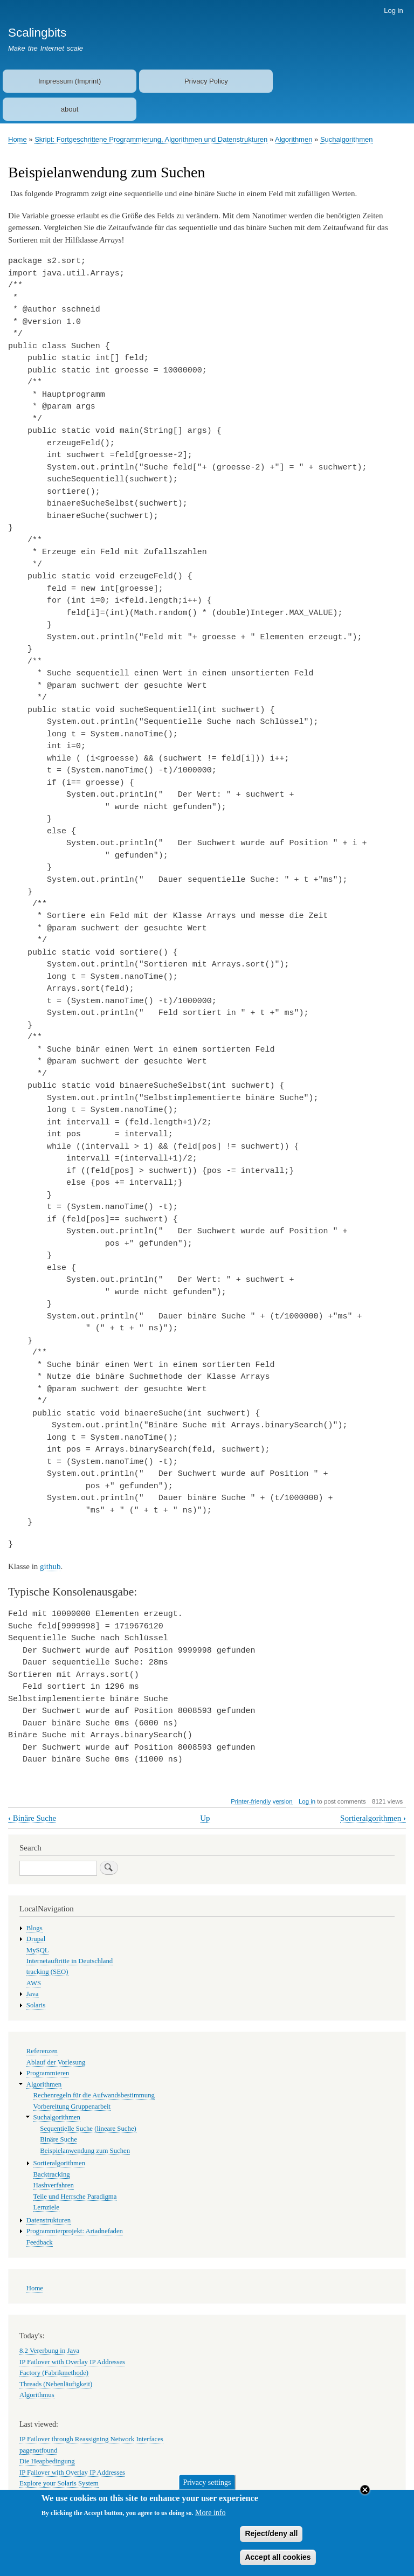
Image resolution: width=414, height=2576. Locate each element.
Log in (393, 10)
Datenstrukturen (48, 2220)
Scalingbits (37, 32)
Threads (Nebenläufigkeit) (55, 2384)
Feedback (39, 2242)
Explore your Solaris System (59, 2483)
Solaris (36, 2005)
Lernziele (46, 2207)
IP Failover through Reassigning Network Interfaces (91, 2439)
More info (210, 2519)
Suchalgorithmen (346, 139)
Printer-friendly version (261, 1801)
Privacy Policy (206, 81)
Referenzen (42, 2051)
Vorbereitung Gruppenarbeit (72, 2106)
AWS (33, 1983)
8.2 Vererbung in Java (49, 2350)
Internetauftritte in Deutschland (69, 1961)
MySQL (37, 1950)
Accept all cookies (277, 2563)
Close (364, 2495)
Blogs (34, 1928)
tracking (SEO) (47, 1972)
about (70, 109)
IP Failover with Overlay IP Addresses (72, 2362)
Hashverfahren (53, 2185)
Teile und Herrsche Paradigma (75, 2196)
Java (32, 1994)
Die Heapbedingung (47, 2461)
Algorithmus (36, 2395)
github (50, 1566)
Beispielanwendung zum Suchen (85, 2150)
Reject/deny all (271, 2539)
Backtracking (51, 2174)
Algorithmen (293, 139)
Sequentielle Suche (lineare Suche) (88, 2128)
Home (17, 139)
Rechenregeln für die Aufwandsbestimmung (94, 2095)
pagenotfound (38, 2450)
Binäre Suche (32, 1818)
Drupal (36, 1939)
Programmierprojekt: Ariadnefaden (74, 2231)
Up (205, 1818)
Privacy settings (207, 2488)
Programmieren (48, 2073)
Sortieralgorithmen (373, 1818)
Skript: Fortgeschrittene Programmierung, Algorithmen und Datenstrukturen (150, 139)
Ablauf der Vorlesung (56, 2062)
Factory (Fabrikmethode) (53, 2373)
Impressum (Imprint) (69, 81)
